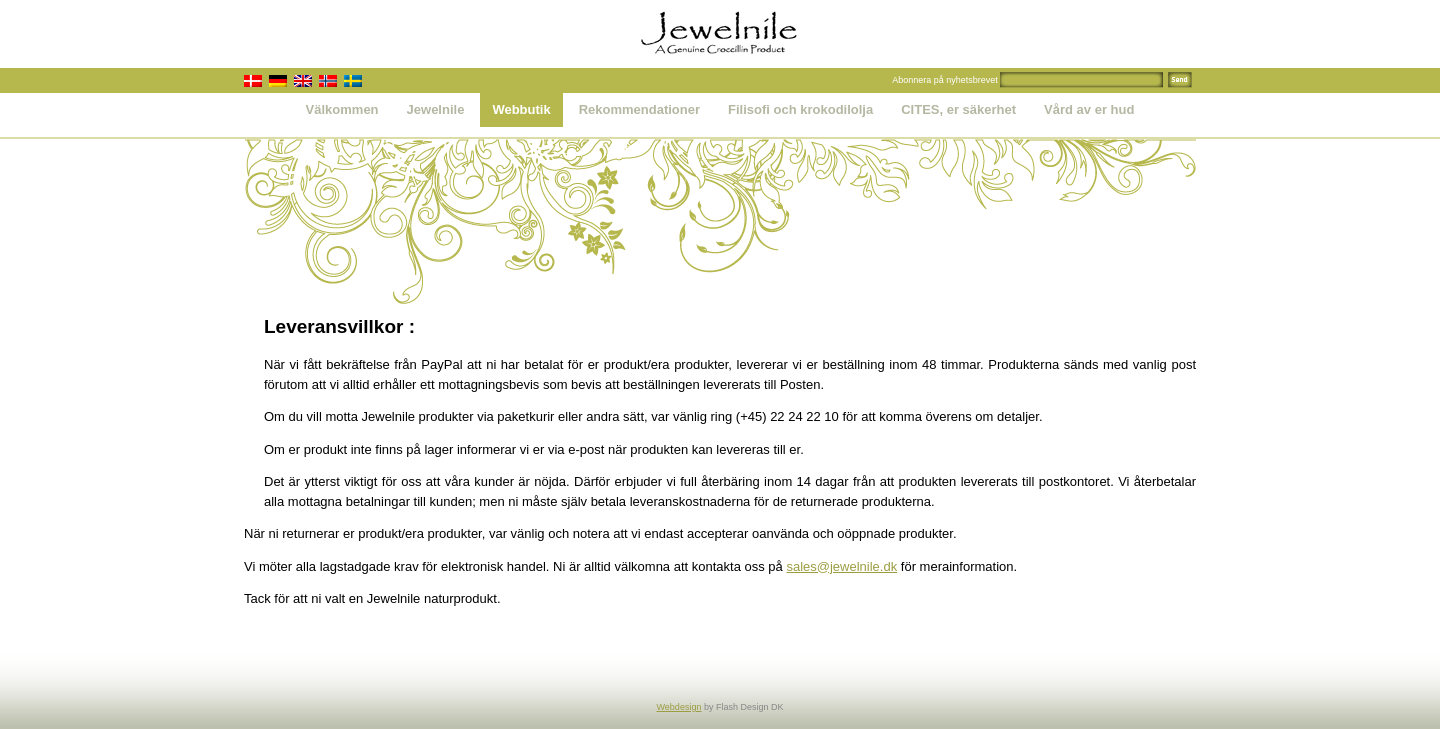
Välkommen (342, 109)
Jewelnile (436, 109)
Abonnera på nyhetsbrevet (945, 80)
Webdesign (679, 707)
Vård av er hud (1089, 109)
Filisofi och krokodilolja (800, 109)
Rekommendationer (639, 109)
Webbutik (521, 109)
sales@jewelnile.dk (841, 566)
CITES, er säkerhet (958, 109)
